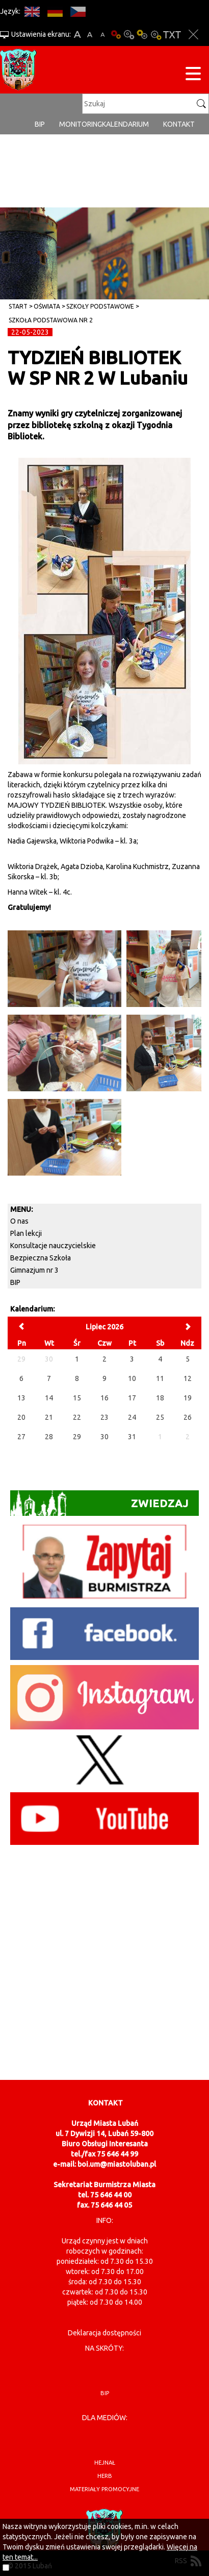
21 (49, 1417)
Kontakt (179, 124)
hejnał (104, 2463)
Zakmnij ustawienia (193, 34)
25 (160, 1417)
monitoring (80, 124)
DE (54, 11)
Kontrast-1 (142, 34)
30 (104, 1437)
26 (188, 1417)
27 (21, 1437)
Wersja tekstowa (172, 34)
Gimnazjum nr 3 (34, 1270)
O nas (19, 1221)
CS (77, 11)
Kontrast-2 (155, 34)
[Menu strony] (193, 75)
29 (77, 1437)
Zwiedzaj (99, 1503)
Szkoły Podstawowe (100, 306)
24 (132, 1417)
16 (104, 1398)
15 (77, 1398)
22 (77, 1417)
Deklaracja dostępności (104, 2333)
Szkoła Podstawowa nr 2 (51, 320)
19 (188, 1398)
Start (18, 306)
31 (132, 1437)
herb (104, 2476)
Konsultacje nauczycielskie (53, 1246)
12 (188, 1378)
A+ (77, 34)
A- (102, 34)
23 (104, 1417)
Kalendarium (125, 124)
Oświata (47, 306)
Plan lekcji (26, 1233)
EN (31, 11)
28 (49, 1437)
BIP (40, 124)
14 (49, 1398)
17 (132, 1398)
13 (21, 1398)
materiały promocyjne (104, 2489)
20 (21, 1417)
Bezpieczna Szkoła (40, 1258)
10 (132, 1378)
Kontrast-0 (129, 34)
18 (160, 1398)
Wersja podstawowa (115, 34)
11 (160, 1378)
